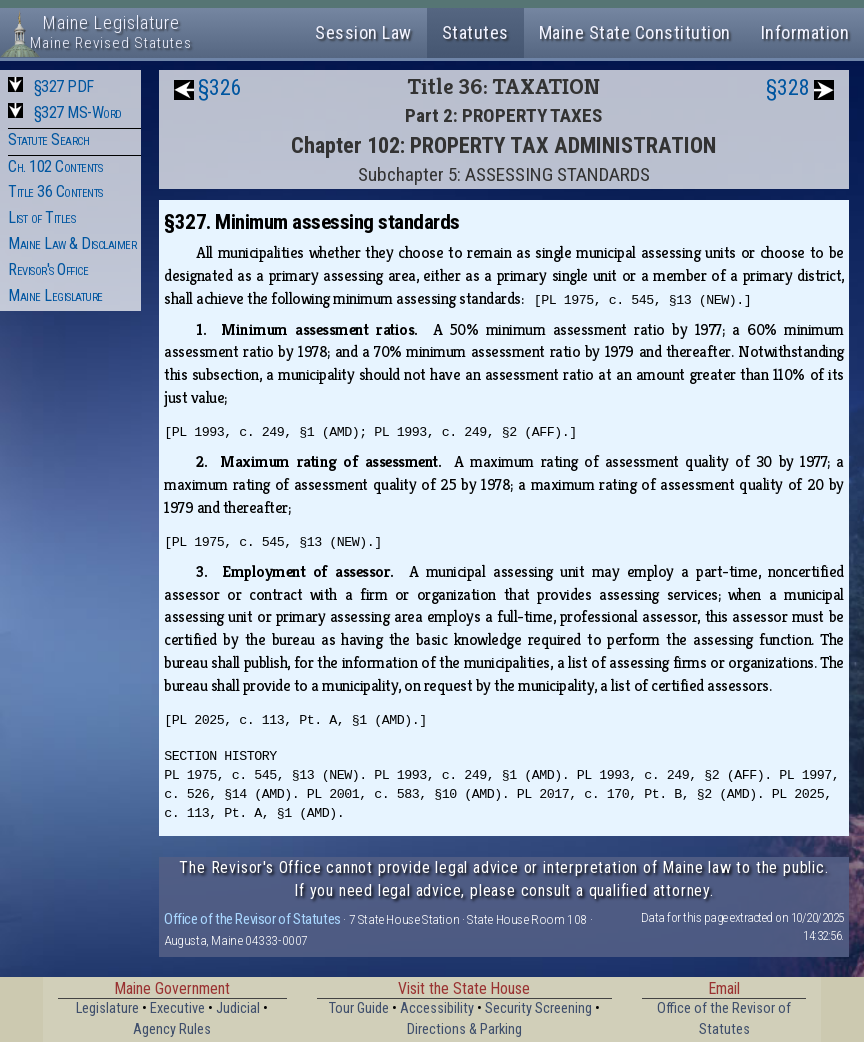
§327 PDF (64, 86)
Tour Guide (359, 1008)
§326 (220, 87)
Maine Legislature (55, 295)
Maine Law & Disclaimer (72, 243)
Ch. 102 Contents (55, 166)
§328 (788, 87)
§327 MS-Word (78, 112)
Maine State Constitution (635, 32)
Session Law (363, 32)
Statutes (475, 32)
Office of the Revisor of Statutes (252, 919)
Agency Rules (172, 1029)
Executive (177, 1008)
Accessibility (437, 1008)
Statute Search (48, 139)
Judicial (238, 1008)
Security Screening (538, 1008)
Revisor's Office (48, 269)
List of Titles (41, 217)
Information (805, 32)
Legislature (107, 1008)
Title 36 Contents (55, 191)
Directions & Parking (464, 1029)
